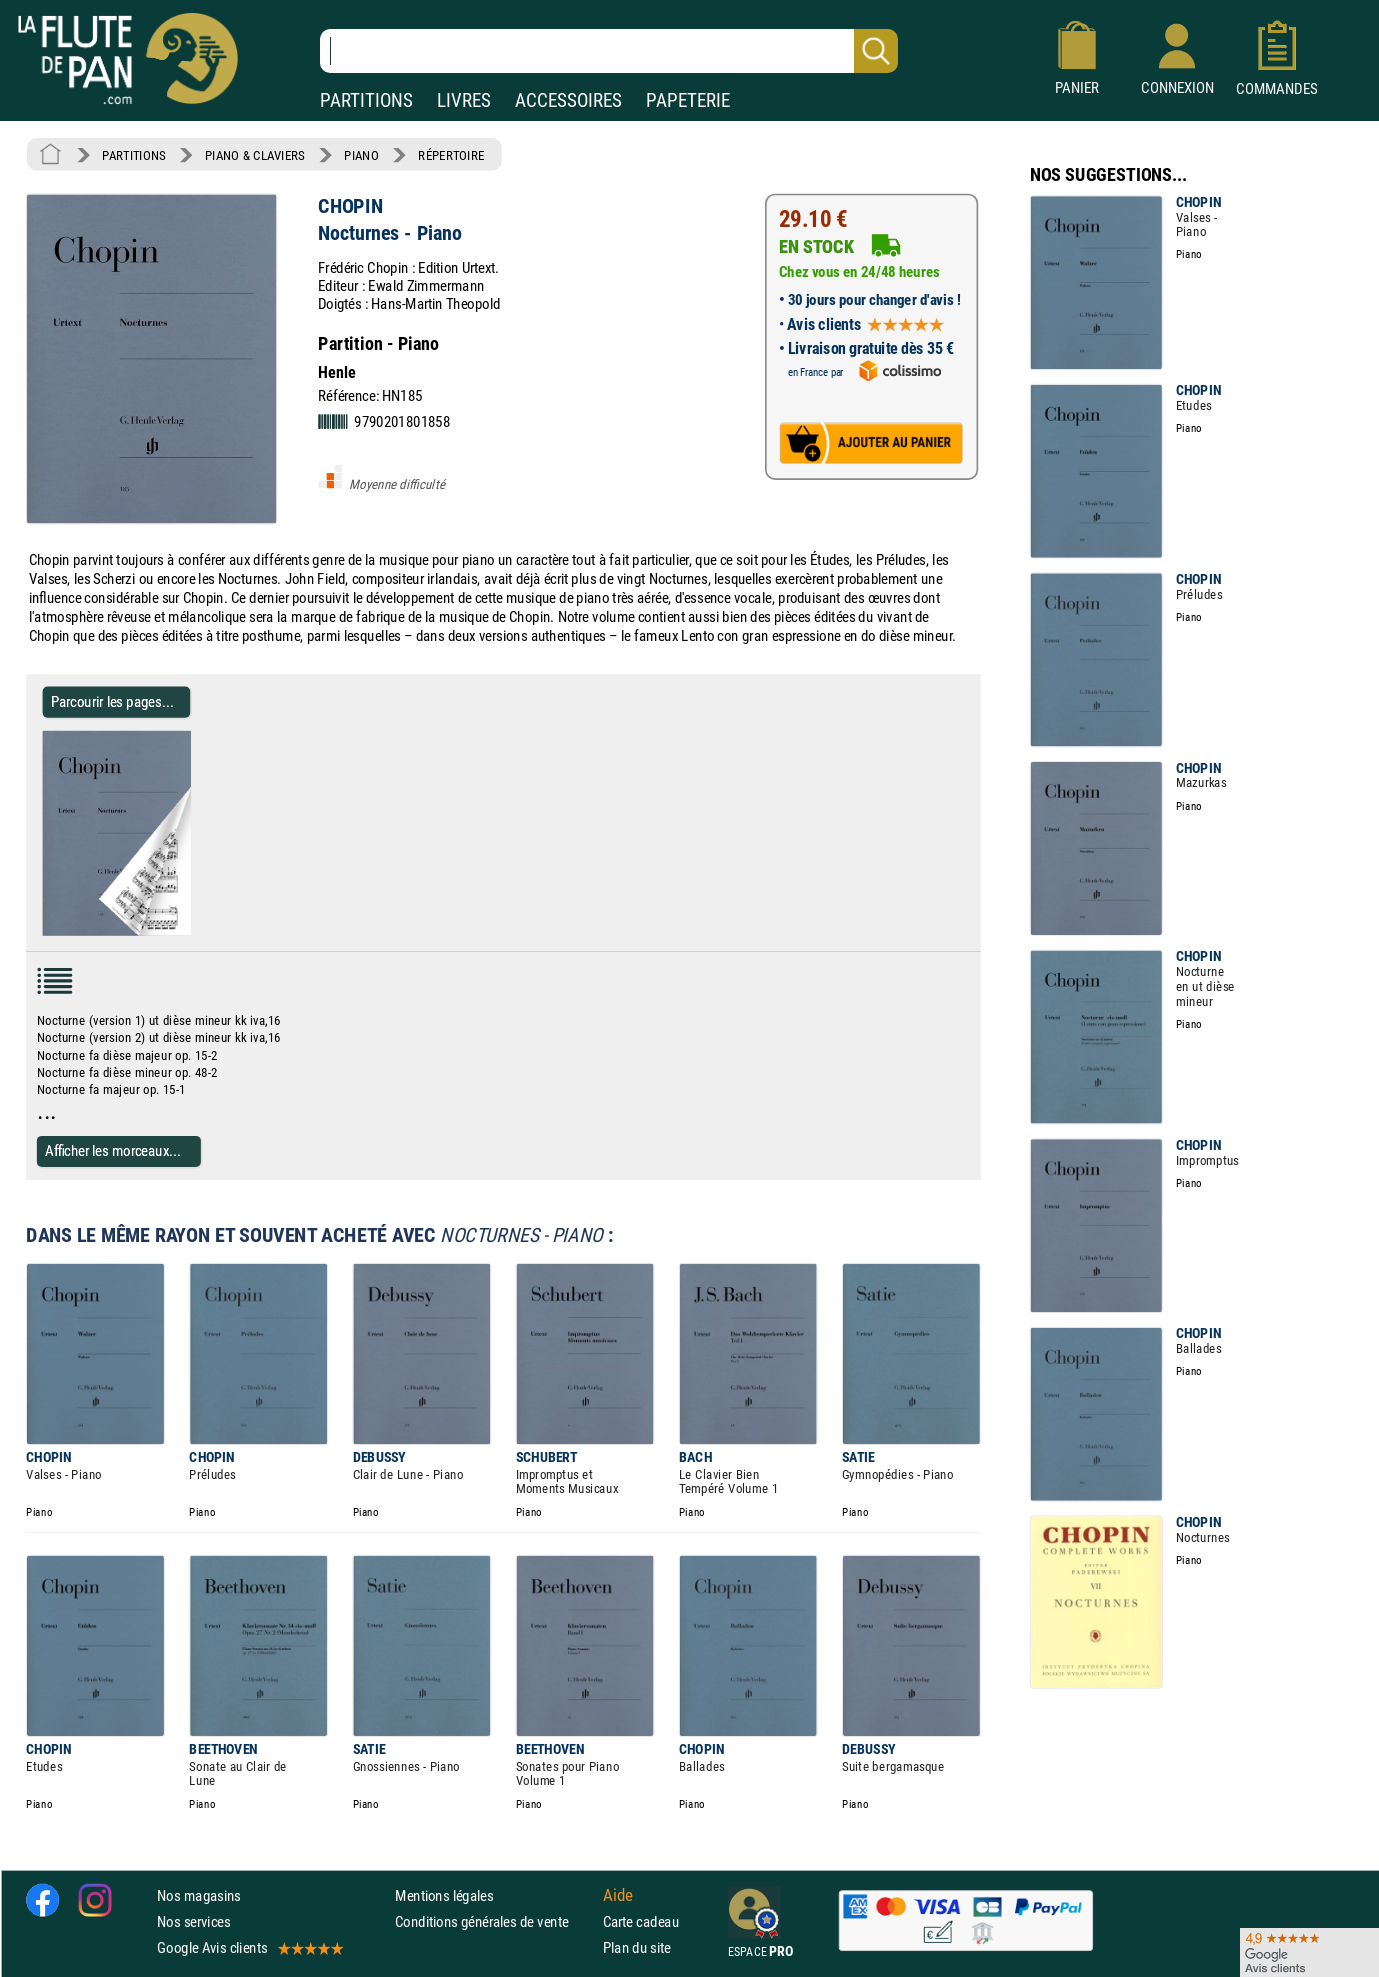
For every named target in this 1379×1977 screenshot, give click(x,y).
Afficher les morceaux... (113, 1150)
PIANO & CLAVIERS (255, 155)
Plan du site (637, 1947)
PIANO (361, 155)
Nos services (193, 1921)
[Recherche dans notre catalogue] (609, 51)
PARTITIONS (366, 100)
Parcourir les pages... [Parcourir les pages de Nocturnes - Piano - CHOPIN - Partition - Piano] (112, 701)
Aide (618, 1895)
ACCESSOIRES (568, 100)
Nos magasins (199, 1895)
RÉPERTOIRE (451, 155)
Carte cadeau (641, 1921)
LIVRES (464, 100)
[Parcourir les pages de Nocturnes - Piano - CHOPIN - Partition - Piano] (182, 932)
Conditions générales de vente (494, 1921)
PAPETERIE (688, 100)
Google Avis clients (249, 1947)
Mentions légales (444, 1895)
